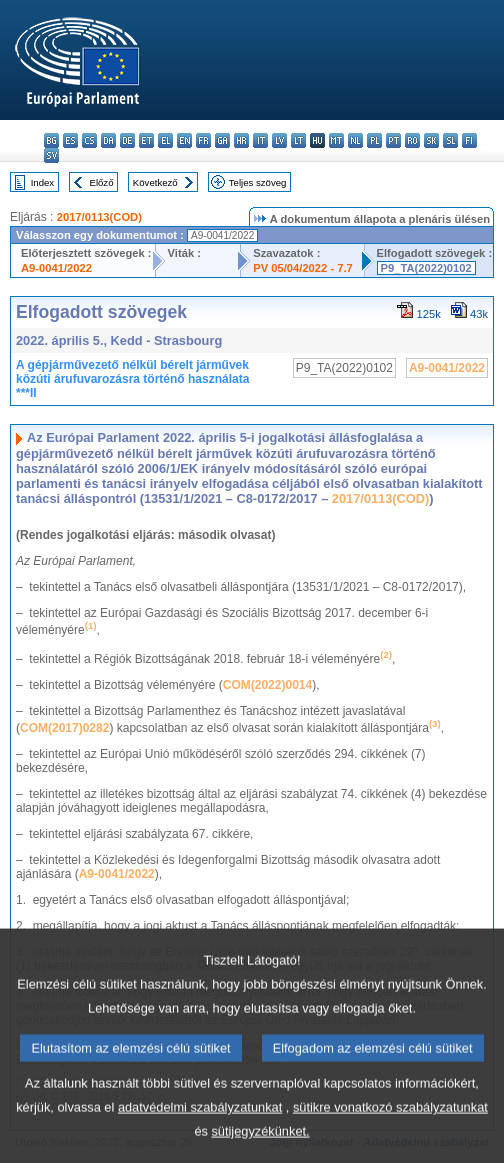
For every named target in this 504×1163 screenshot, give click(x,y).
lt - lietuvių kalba (298, 140)
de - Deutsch (127, 140)
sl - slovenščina (450, 140)
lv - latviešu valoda (279, 140)
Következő (155, 182)
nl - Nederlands (355, 140)
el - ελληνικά (165, 140)
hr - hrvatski (241, 140)
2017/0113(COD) (99, 217)
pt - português (393, 140)
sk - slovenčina (431, 140)
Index (42, 182)
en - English (184, 140)
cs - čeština (89, 140)
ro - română (412, 140)
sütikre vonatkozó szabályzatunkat (390, 1136)
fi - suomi (469, 140)
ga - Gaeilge (222, 140)
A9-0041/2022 (56, 268)
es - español (70, 140)
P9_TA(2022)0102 (426, 268)
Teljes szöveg (258, 182)
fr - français (203, 140)
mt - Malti (336, 140)
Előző (102, 182)
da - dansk (108, 140)
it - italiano (260, 140)
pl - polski (374, 140)
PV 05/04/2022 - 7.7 (303, 268)
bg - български (51, 140)
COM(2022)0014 (267, 685)
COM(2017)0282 (64, 728)
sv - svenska (51, 155)
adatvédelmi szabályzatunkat (200, 1136)
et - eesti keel (146, 140)
